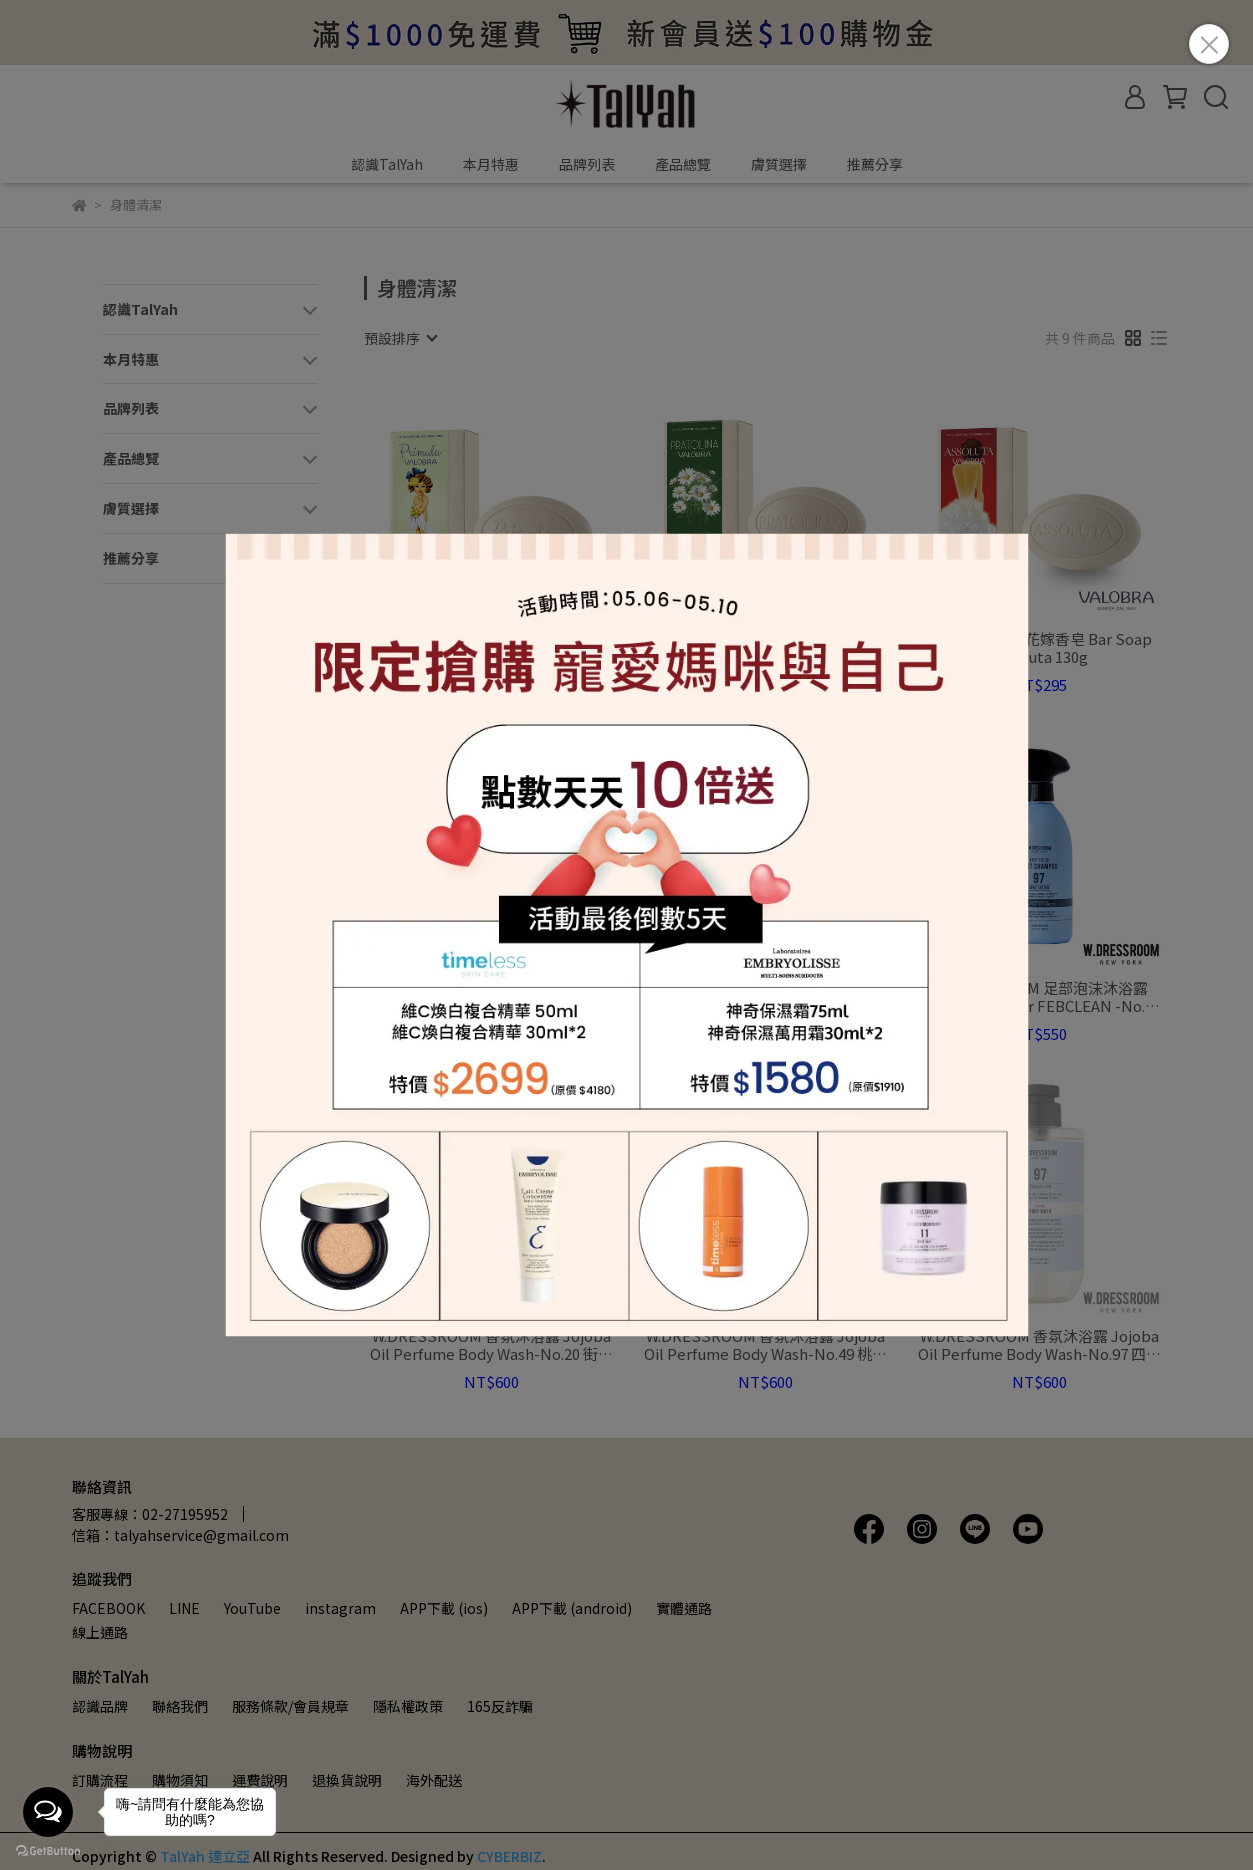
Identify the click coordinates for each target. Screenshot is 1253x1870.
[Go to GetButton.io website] (48, 1850)
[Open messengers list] (48, 1812)
